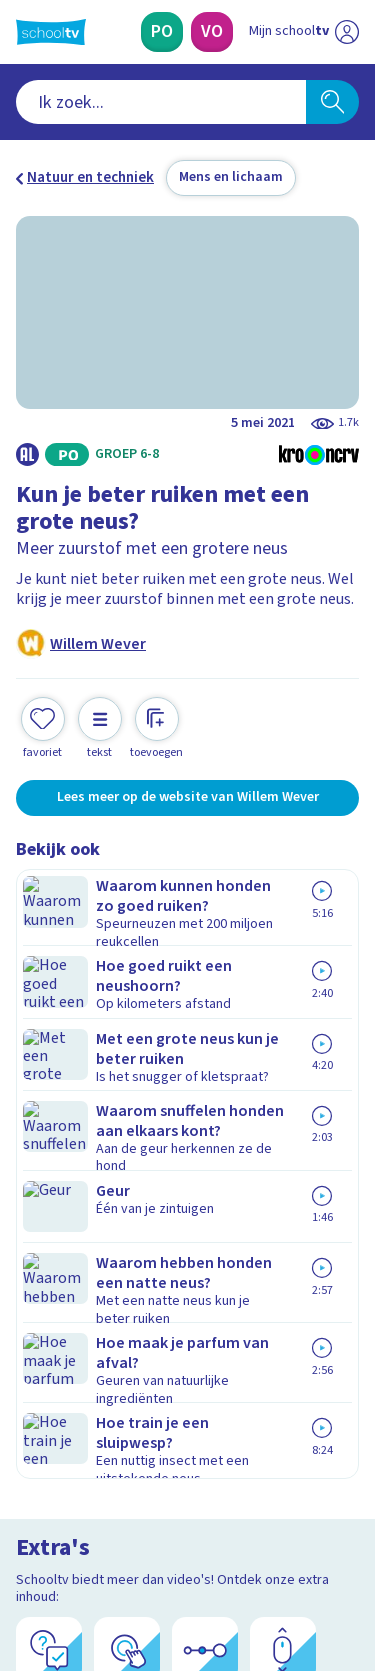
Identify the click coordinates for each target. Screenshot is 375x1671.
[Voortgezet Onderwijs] (212, 32)
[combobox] (161, 102)
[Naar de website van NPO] (347, 32)
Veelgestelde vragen (96, 1137)
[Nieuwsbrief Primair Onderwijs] (188, 1339)
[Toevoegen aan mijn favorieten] (43, 725)
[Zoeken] (332, 102)
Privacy (46, 1190)
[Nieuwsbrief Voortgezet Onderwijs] (188, 1395)
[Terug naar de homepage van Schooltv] (51, 32)
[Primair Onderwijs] (162, 32)
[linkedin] (114, 1535)
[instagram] (70, 1535)
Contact (49, 1110)
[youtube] (158, 1535)
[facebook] (26, 1535)
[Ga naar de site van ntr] (284, 1577)
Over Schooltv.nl (83, 1164)
